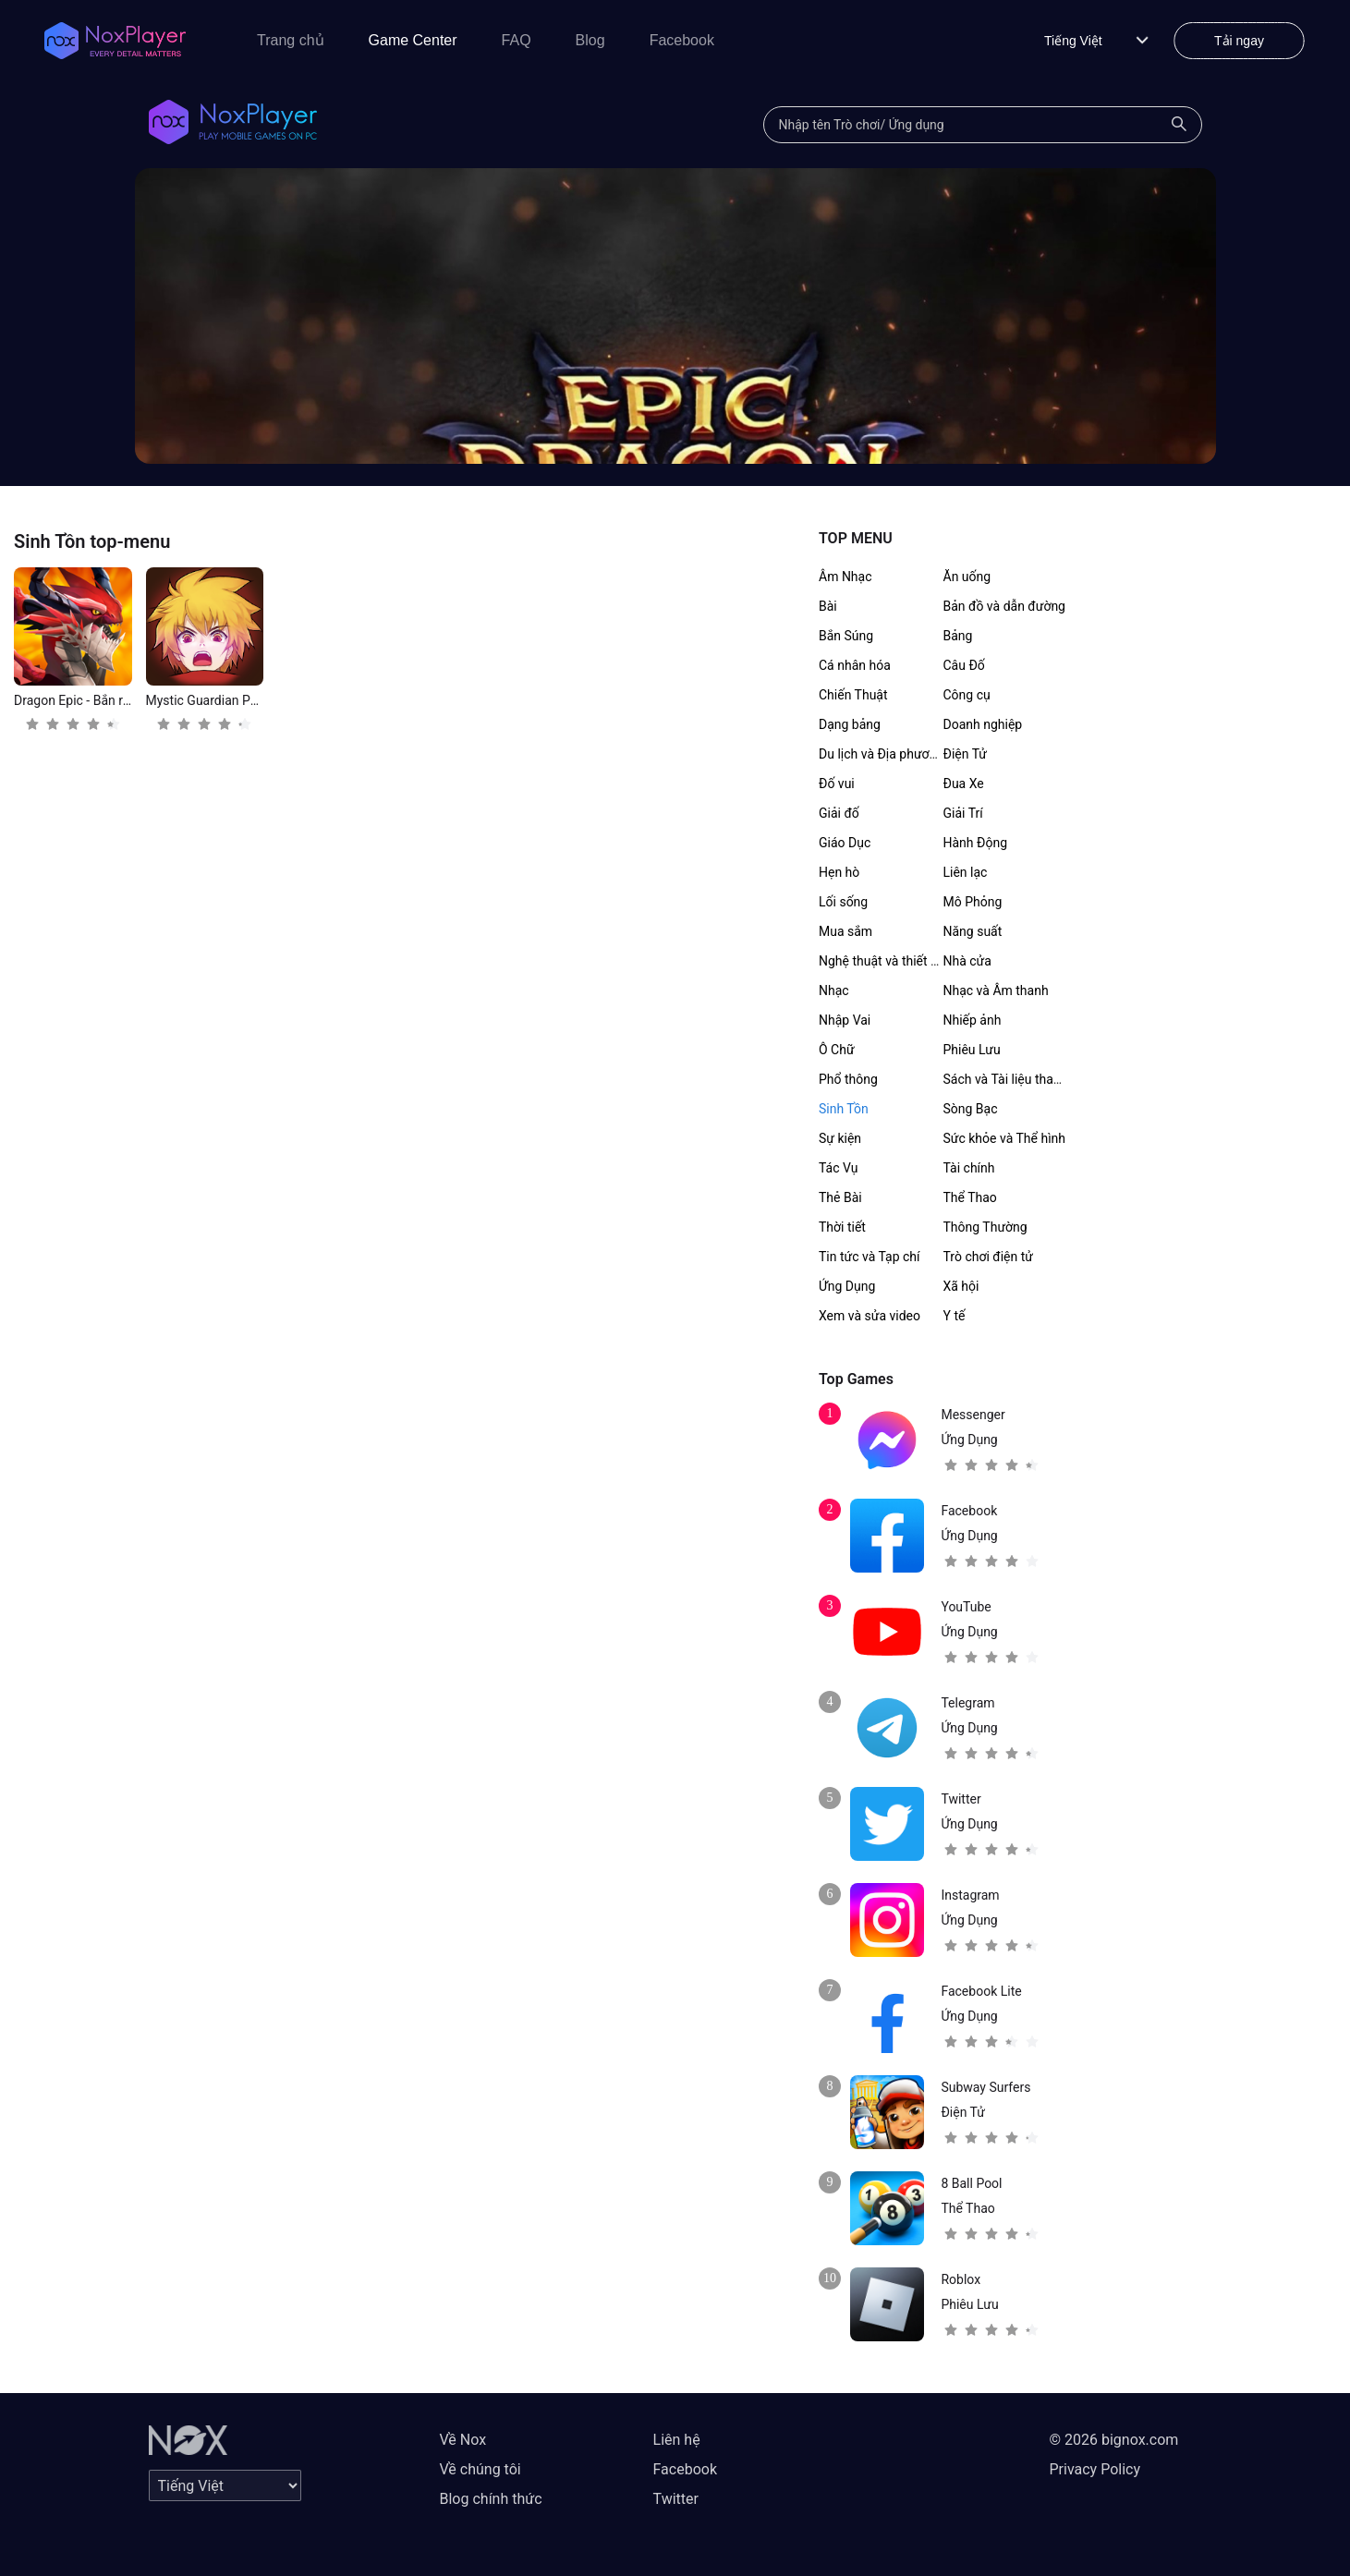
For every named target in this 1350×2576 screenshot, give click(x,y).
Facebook (682, 40)
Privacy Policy (1095, 2469)
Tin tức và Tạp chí (869, 1256)
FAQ (516, 40)
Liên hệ (676, 2439)
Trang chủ (290, 40)
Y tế (954, 1315)
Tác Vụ (838, 1167)
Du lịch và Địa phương (881, 754)
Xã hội (961, 1286)
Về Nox (463, 2439)
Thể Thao (970, 1197)
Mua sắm (845, 931)
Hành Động (975, 842)
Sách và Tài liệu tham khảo (1020, 1079)
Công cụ (967, 694)
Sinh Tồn (844, 1108)
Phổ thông (848, 1079)
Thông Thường (985, 1227)
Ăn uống (967, 576)
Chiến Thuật (853, 694)
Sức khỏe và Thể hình (1004, 1138)
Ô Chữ (837, 1049)
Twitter (676, 2499)
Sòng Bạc (970, 1108)
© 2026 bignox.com (1114, 2439)
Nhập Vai (844, 1020)
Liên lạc (965, 872)
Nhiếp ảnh (972, 1020)
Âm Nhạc (845, 576)
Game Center (413, 40)
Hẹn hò (839, 872)
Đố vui (837, 783)
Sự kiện (840, 1138)
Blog (590, 40)
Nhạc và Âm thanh (996, 990)
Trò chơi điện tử (988, 1256)
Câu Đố (964, 665)
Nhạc (834, 990)
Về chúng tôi (480, 2469)
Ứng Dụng (847, 1286)
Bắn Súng (846, 635)
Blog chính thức (491, 2499)
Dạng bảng (850, 724)
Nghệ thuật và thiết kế (881, 961)
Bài (828, 606)
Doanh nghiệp (983, 724)
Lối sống (843, 901)
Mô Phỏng (973, 901)
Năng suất (973, 931)
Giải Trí (963, 813)
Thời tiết (842, 1227)
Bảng (958, 635)
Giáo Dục (844, 842)
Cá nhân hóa (855, 665)
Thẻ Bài (840, 1197)
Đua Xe (963, 783)
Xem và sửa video (869, 1315)
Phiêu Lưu (972, 1049)
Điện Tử (965, 754)
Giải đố (839, 813)
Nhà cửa (967, 961)
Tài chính (969, 1167)
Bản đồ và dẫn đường (1004, 606)
